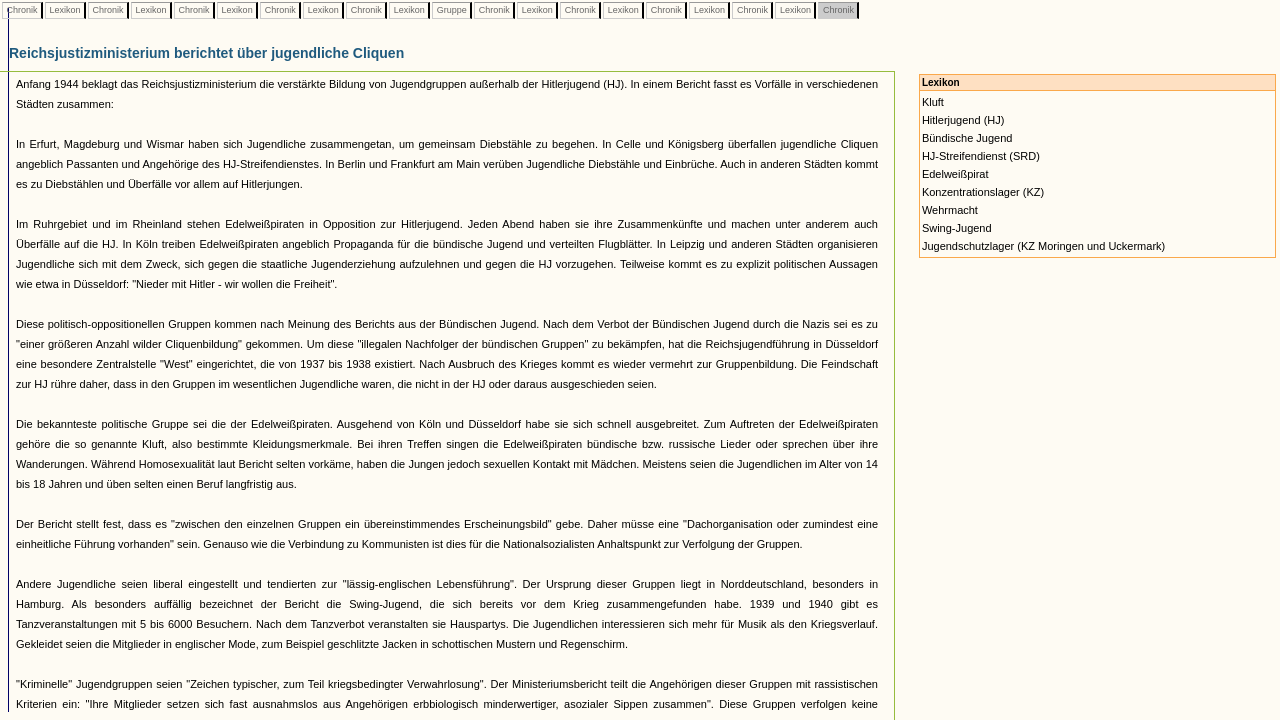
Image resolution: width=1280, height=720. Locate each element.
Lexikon (65, 10)
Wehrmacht (950, 210)
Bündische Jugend (967, 138)
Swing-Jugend (957, 228)
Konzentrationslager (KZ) (983, 192)
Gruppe (451, 10)
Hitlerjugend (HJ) (963, 120)
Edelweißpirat (955, 174)
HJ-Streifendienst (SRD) (981, 156)
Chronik (22, 10)
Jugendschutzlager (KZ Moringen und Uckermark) (1043, 246)
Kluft (933, 102)
